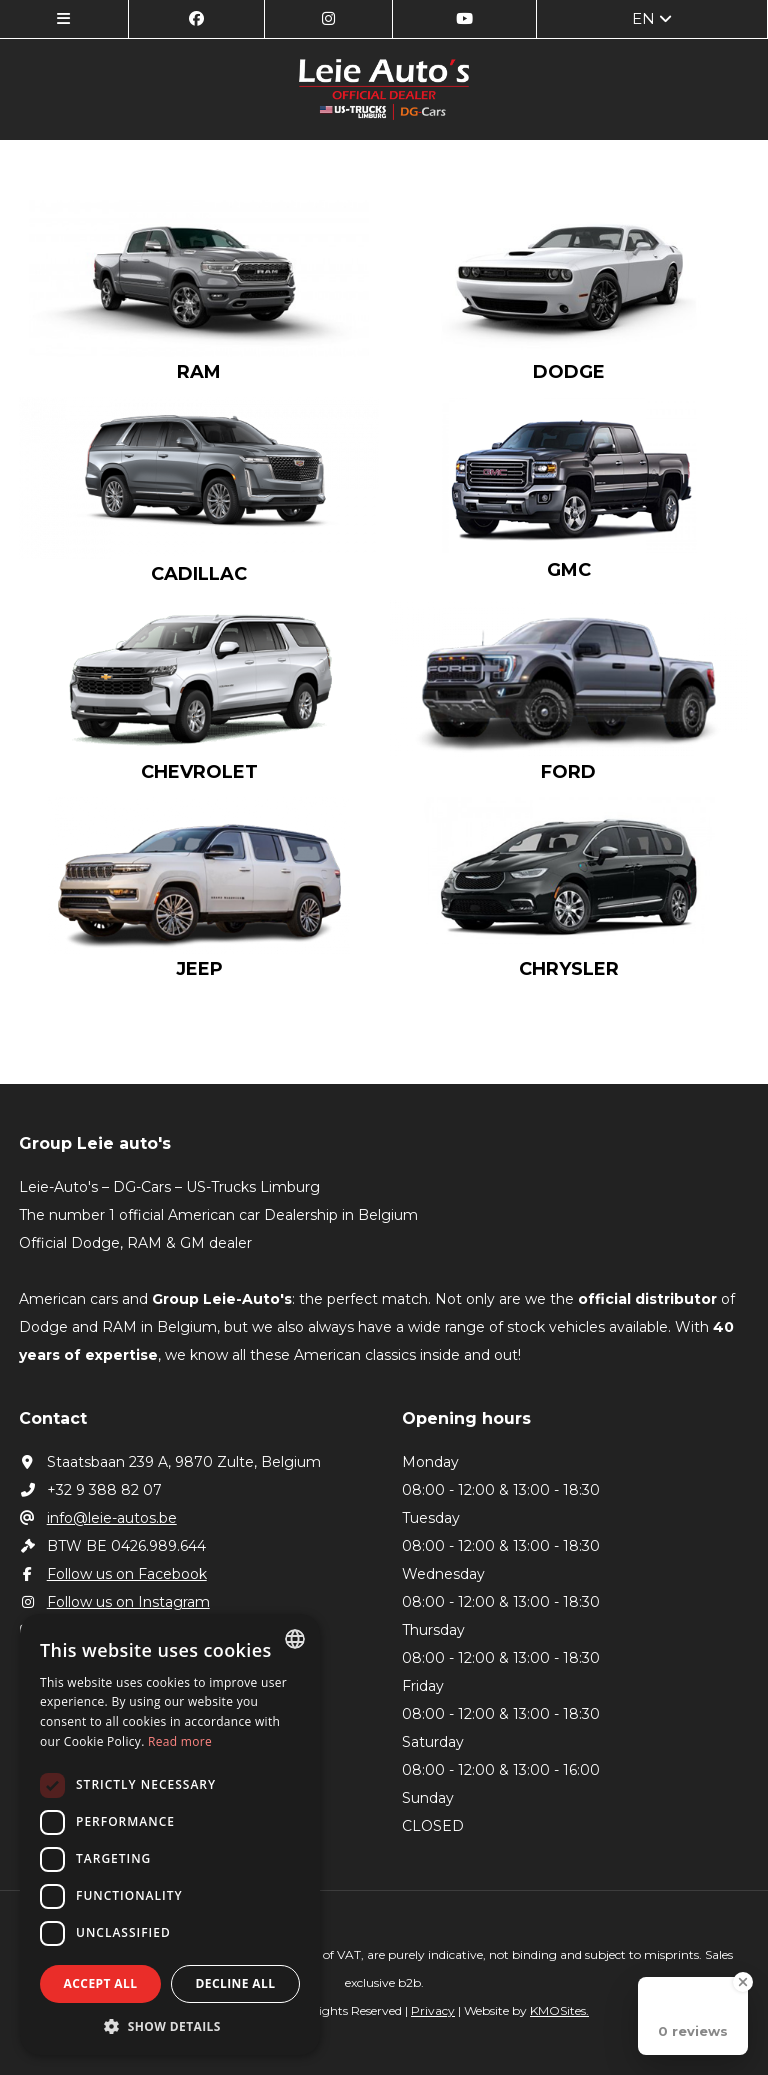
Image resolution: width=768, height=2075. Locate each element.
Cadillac (199, 574)
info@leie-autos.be (98, 1518)
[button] (170, 2025)
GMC (569, 570)
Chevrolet (199, 772)
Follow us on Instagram (114, 1602)
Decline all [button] (236, 1983)
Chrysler (569, 969)
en (652, 18)
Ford (568, 772)
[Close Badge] (743, 1982)
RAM (199, 372)
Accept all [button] (101, 1983)
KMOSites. (559, 2010)
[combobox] (295, 1639)
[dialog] (170, 1834)
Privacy (433, 2010)
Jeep (199, 969)
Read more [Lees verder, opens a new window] (180, 1741)
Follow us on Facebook (113, 1574)
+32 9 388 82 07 (90, 1490)
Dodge (569, 372)
